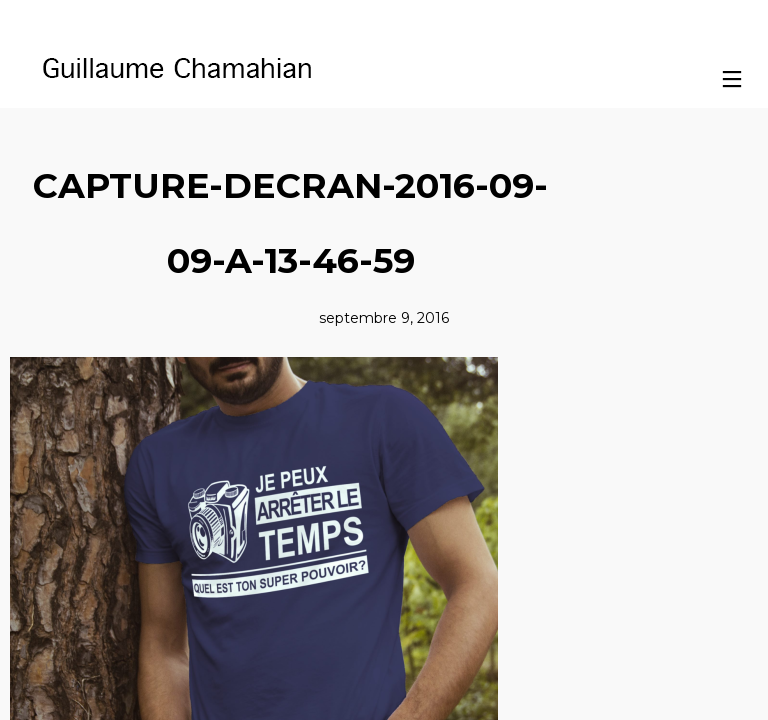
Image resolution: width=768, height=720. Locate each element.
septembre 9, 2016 (384, 318)
